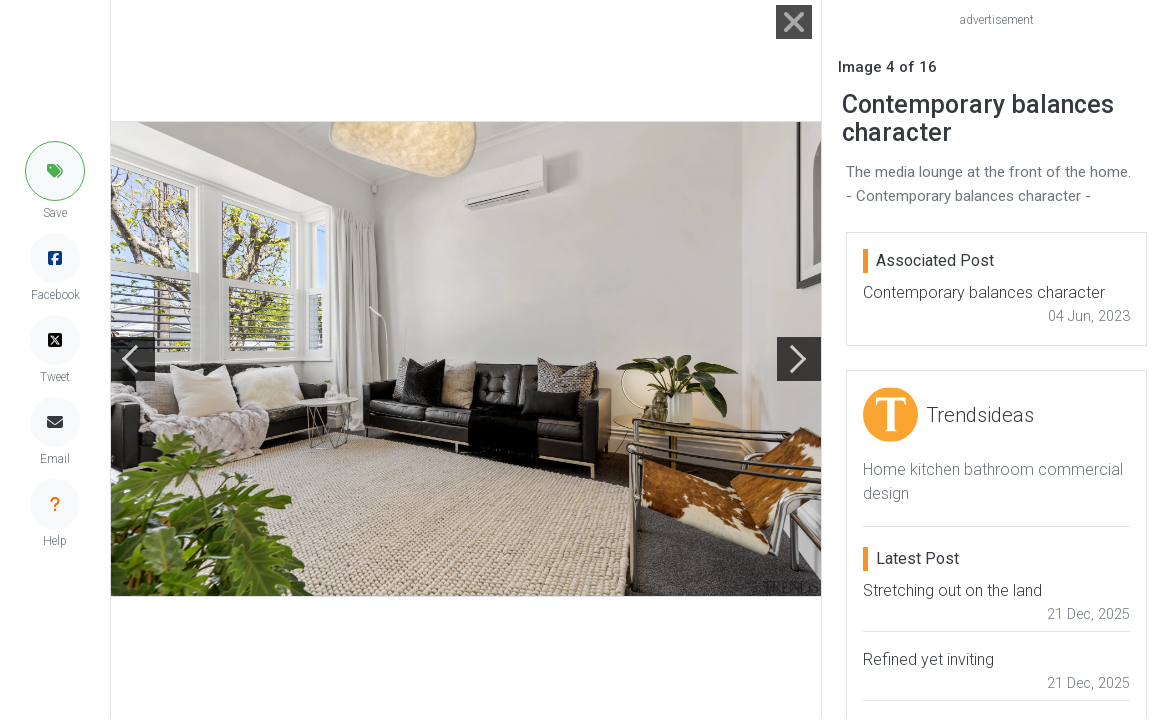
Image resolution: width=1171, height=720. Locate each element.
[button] (55, 171)
